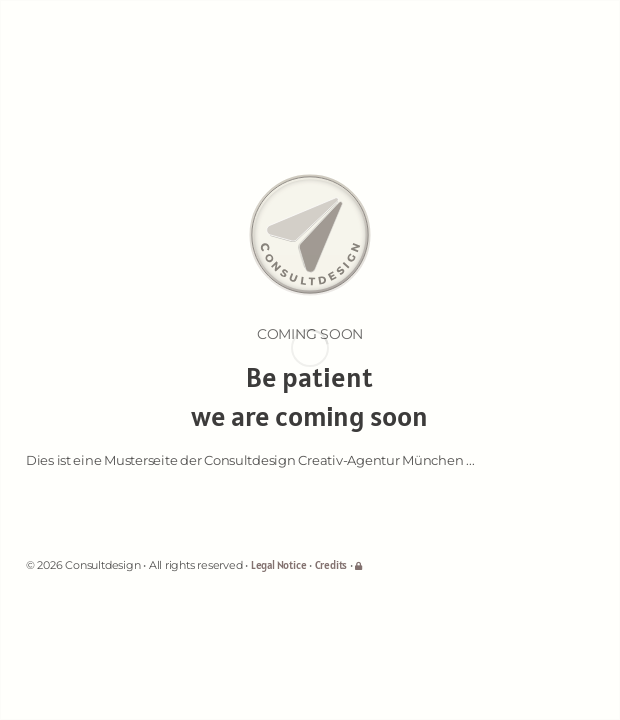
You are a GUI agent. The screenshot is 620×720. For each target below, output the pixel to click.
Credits (331, 565)
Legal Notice (278, 565)
